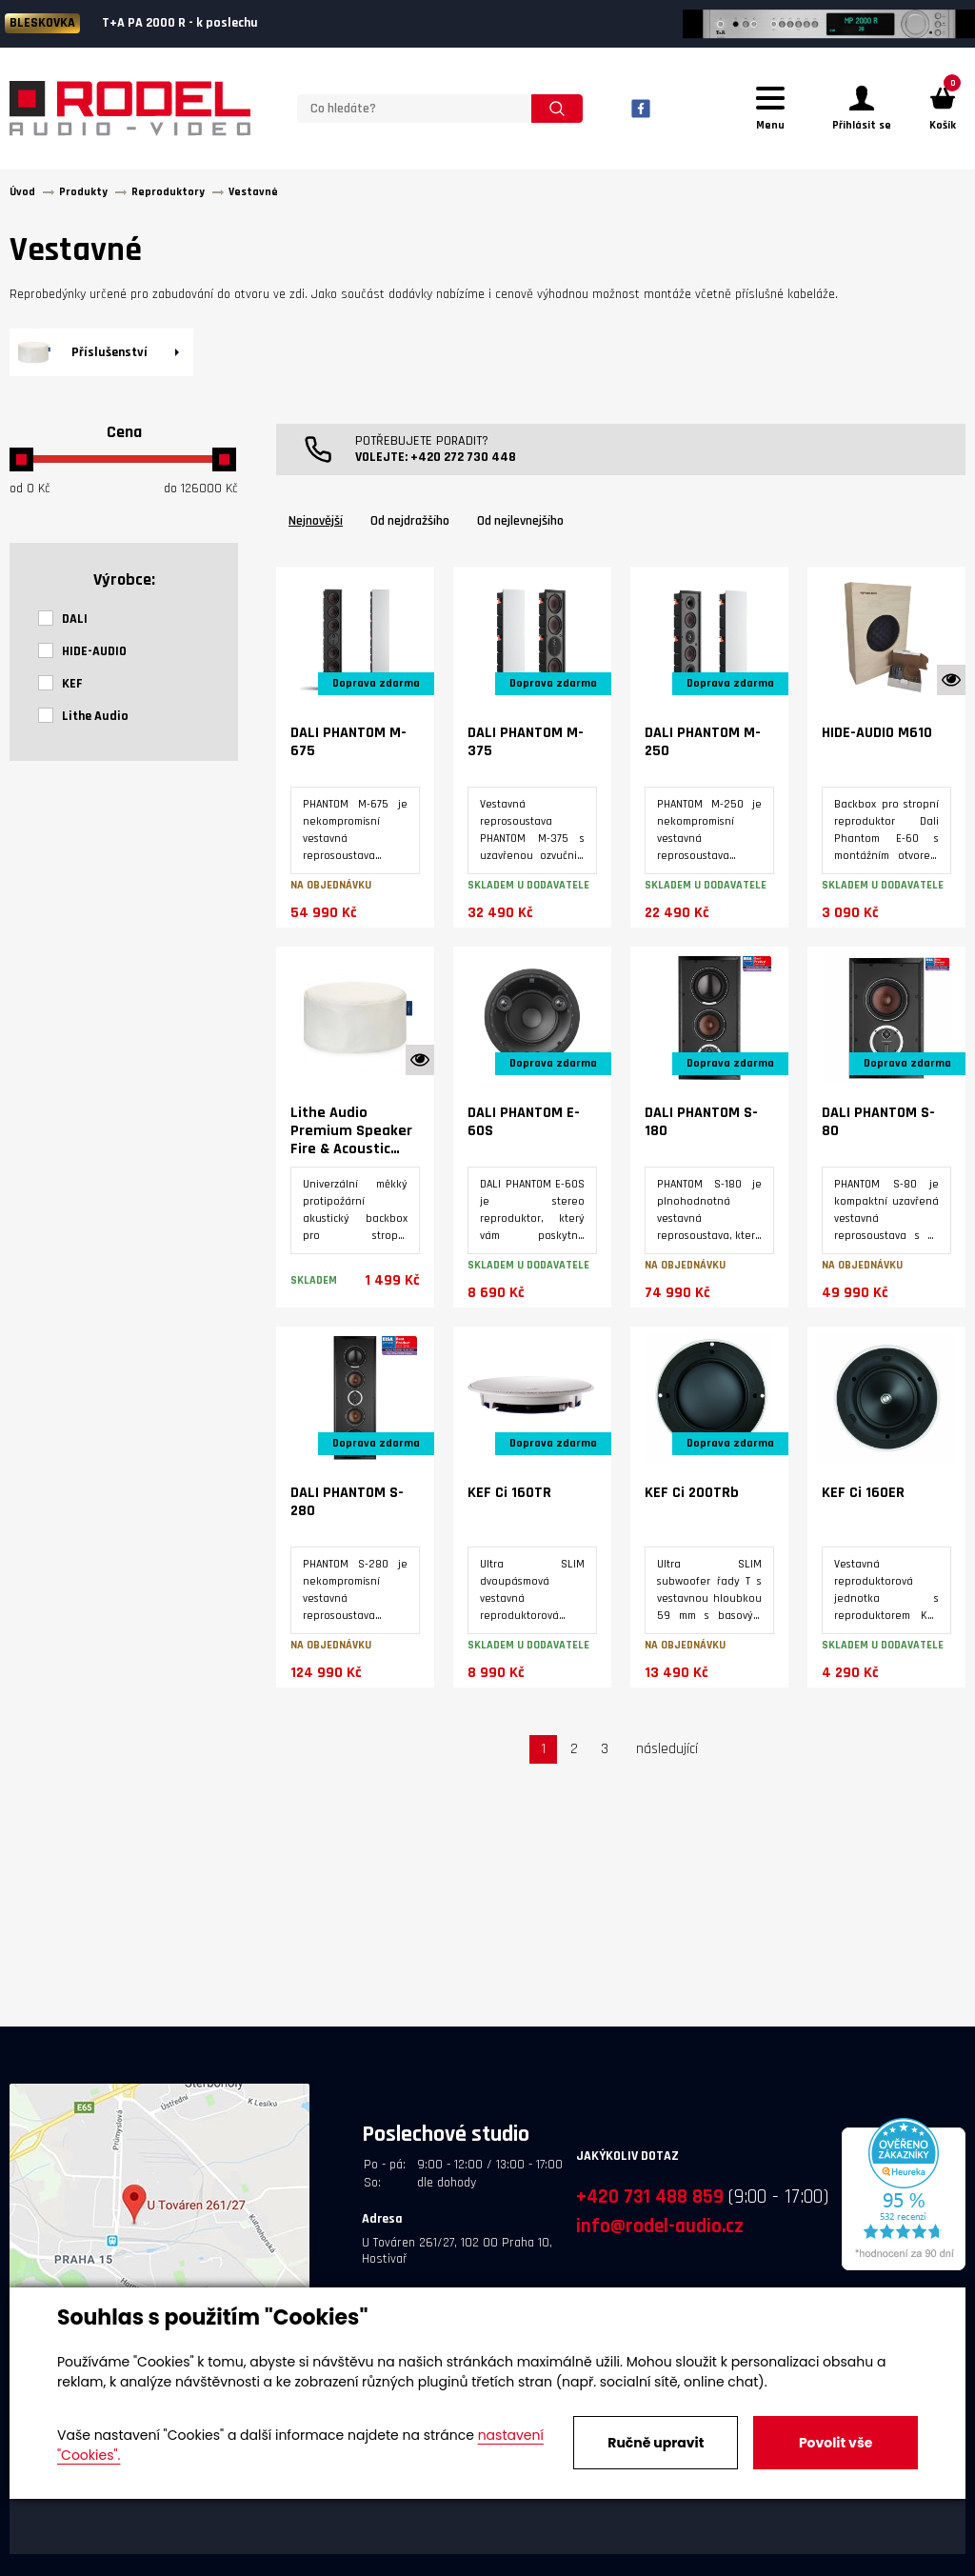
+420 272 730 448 (463, 457)
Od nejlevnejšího (520, 520)
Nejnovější (316, 520)
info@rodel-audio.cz (660, 2226)
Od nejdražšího (409, 520)
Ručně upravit (655, 2442)
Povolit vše (835, 2442)
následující (667, 1749)
